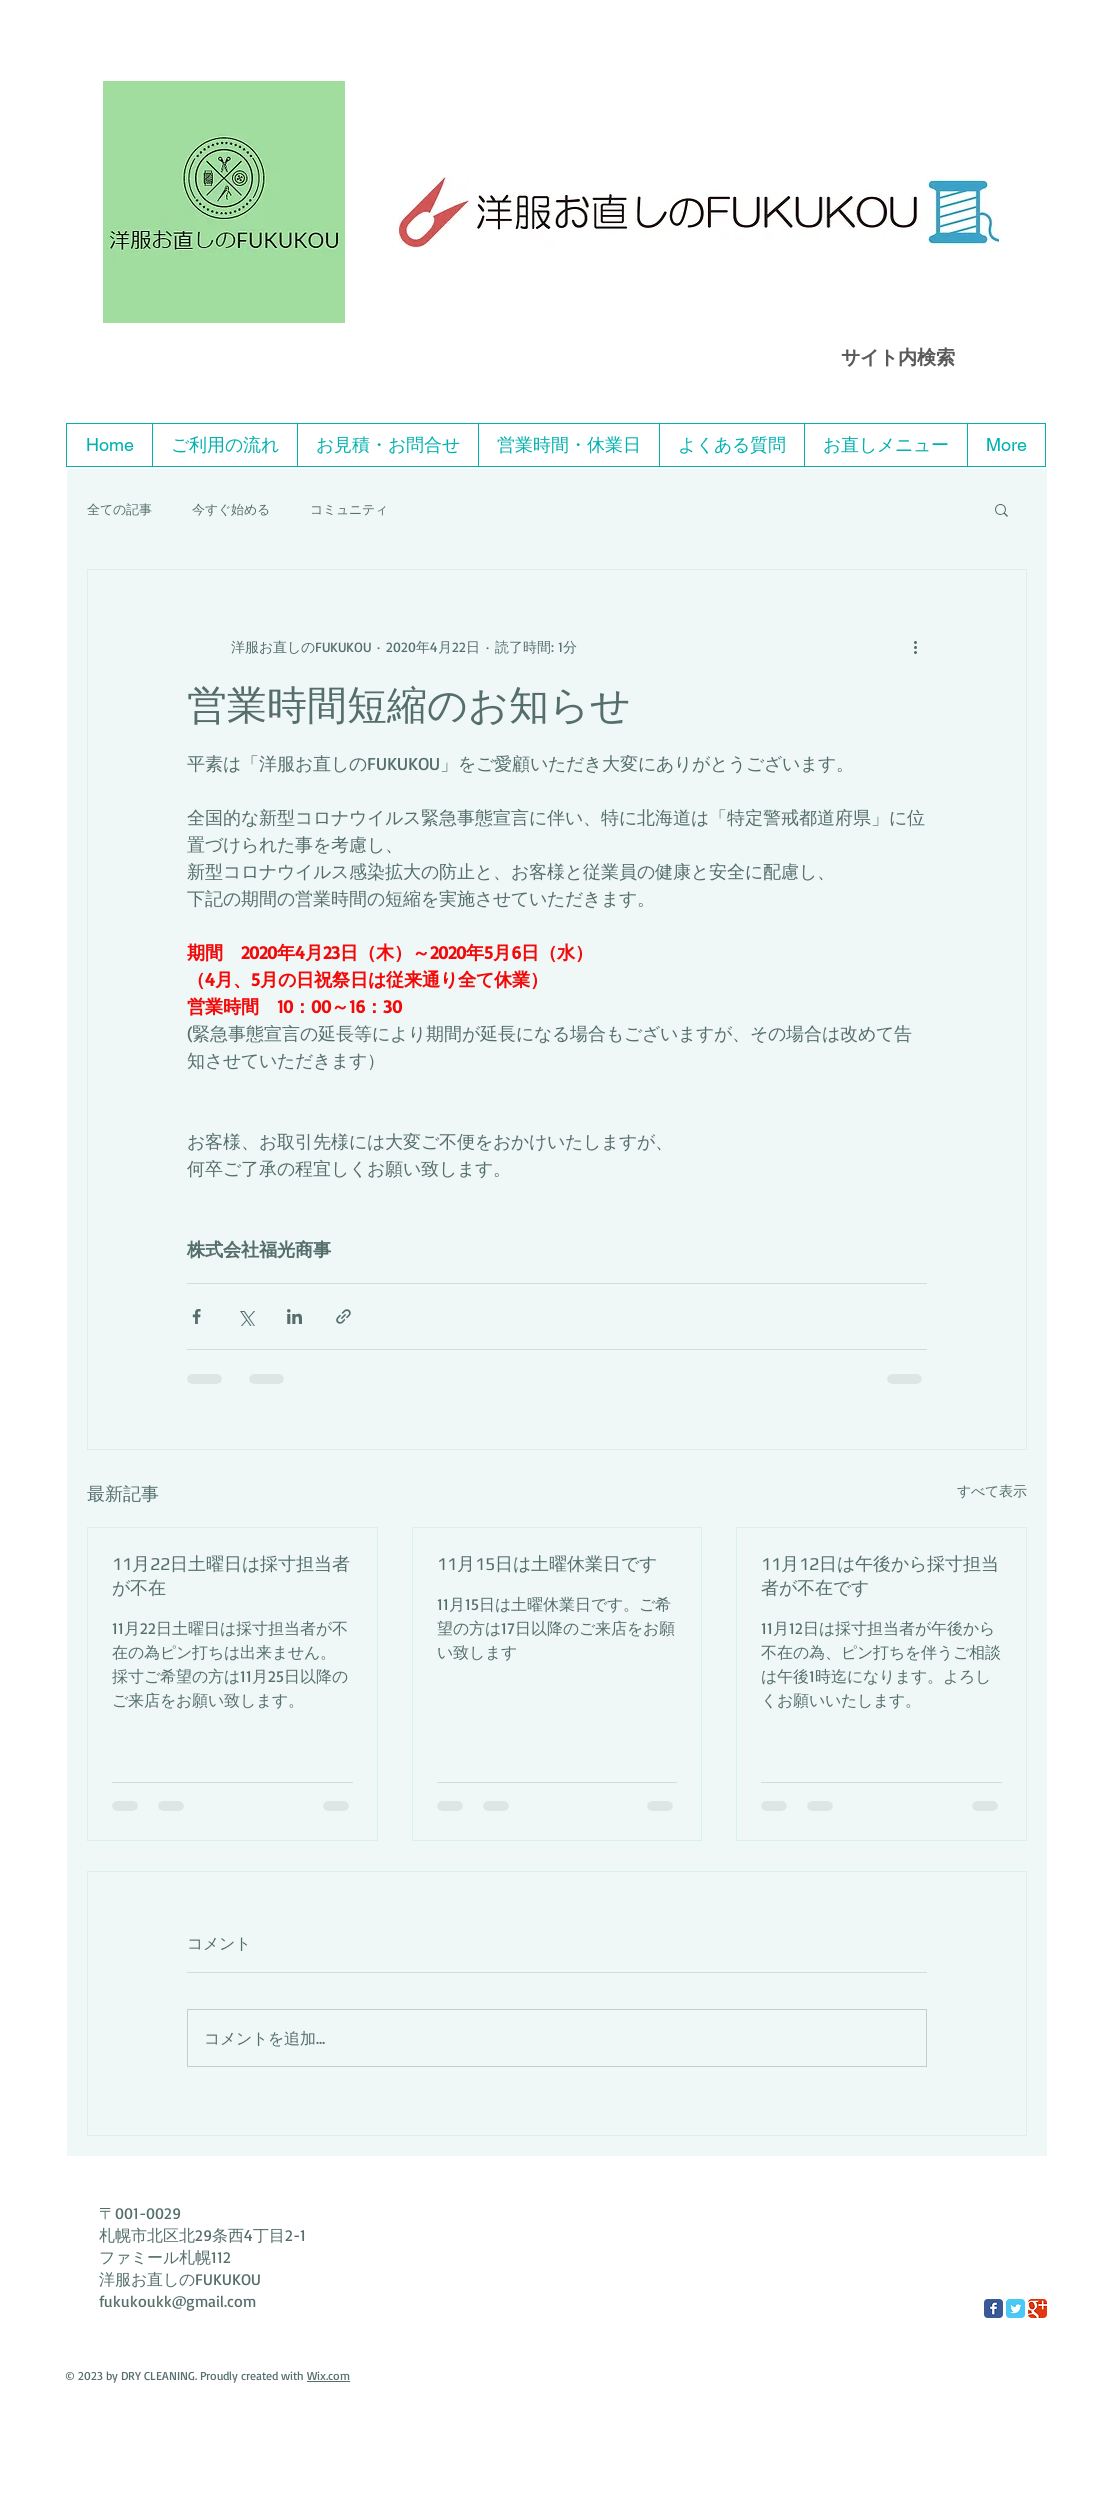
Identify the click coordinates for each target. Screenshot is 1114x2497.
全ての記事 (119, 509)
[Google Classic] (1037, 2308)
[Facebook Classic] (993, 2308)
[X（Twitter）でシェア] (245, 1316)
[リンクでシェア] (343, 1316)
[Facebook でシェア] (196, 1316)
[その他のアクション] (915, 646)
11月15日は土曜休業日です (547, 1563)
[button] (1001, 509)
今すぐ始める (231, 509)
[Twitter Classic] (1015, 2308)
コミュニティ (349, 509)
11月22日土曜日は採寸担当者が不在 (231, 1575)
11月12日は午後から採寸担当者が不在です (880, 1575)
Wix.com (328, 2375)
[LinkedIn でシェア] (294, 1316)
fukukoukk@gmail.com (177, 2301)
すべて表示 (992, 1490)
